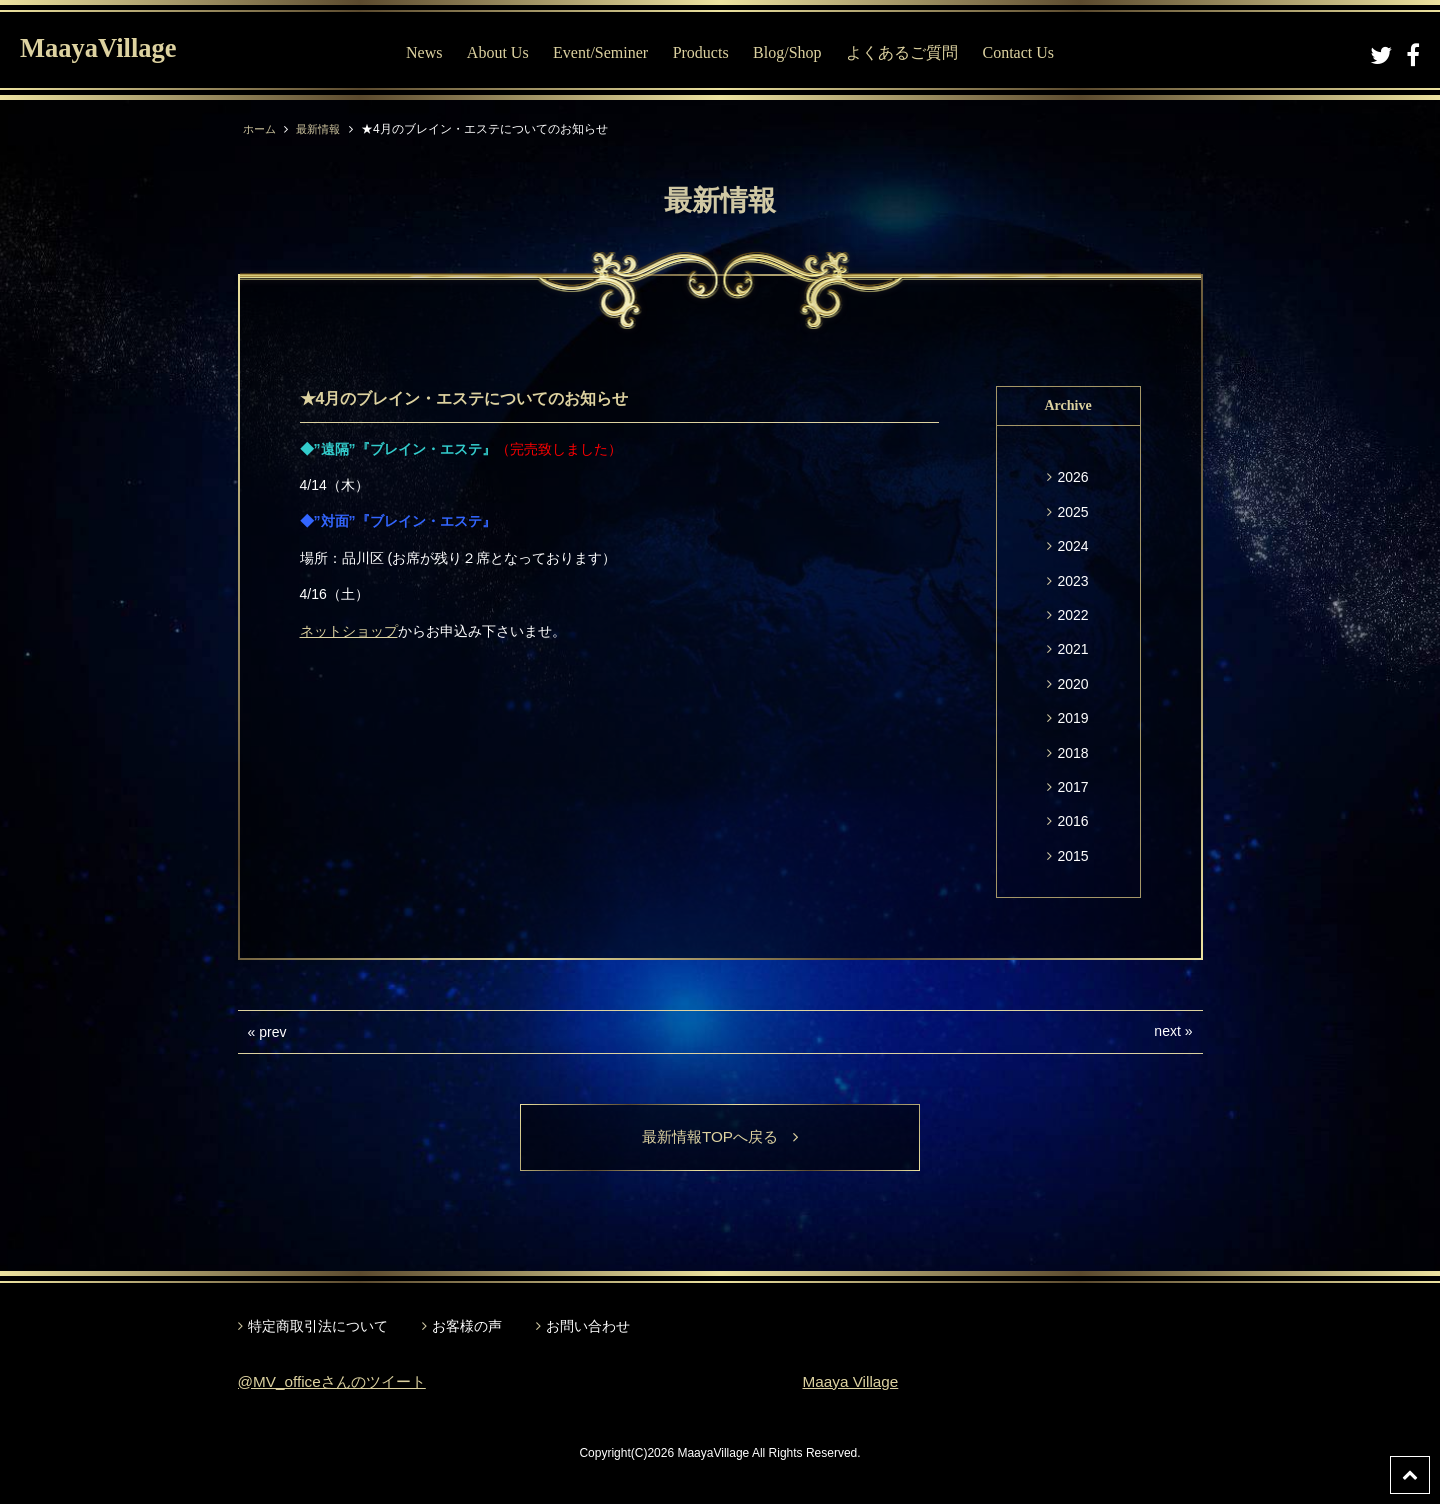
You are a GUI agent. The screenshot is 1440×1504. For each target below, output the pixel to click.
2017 (1072, 787)
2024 (1072, 546)
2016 (1072, 821)
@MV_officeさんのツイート (337, 1382)
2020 (1072, 684)
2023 (1072, 581)
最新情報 (323, 129)
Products (705, 52)
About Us (502, 52)
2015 (1072, 856)
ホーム (261, 129)
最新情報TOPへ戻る (720, 1137)
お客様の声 (467, 1327)
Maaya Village (853, 1382)
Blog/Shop (792, 52)
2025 (1072, 512)
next (1167, 1031)
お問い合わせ (588, 1327)
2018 (1072, 753)
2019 (1072, 718)
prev (272, 1032)
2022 (1072, 615)
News (429, 52)
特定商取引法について (318, 1327)
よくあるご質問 (907, 52)
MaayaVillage (108, 50)
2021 (1072, 649)
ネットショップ (349, 631)
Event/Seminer (605, 52)
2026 (1072, 477)
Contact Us (1023, 52)
